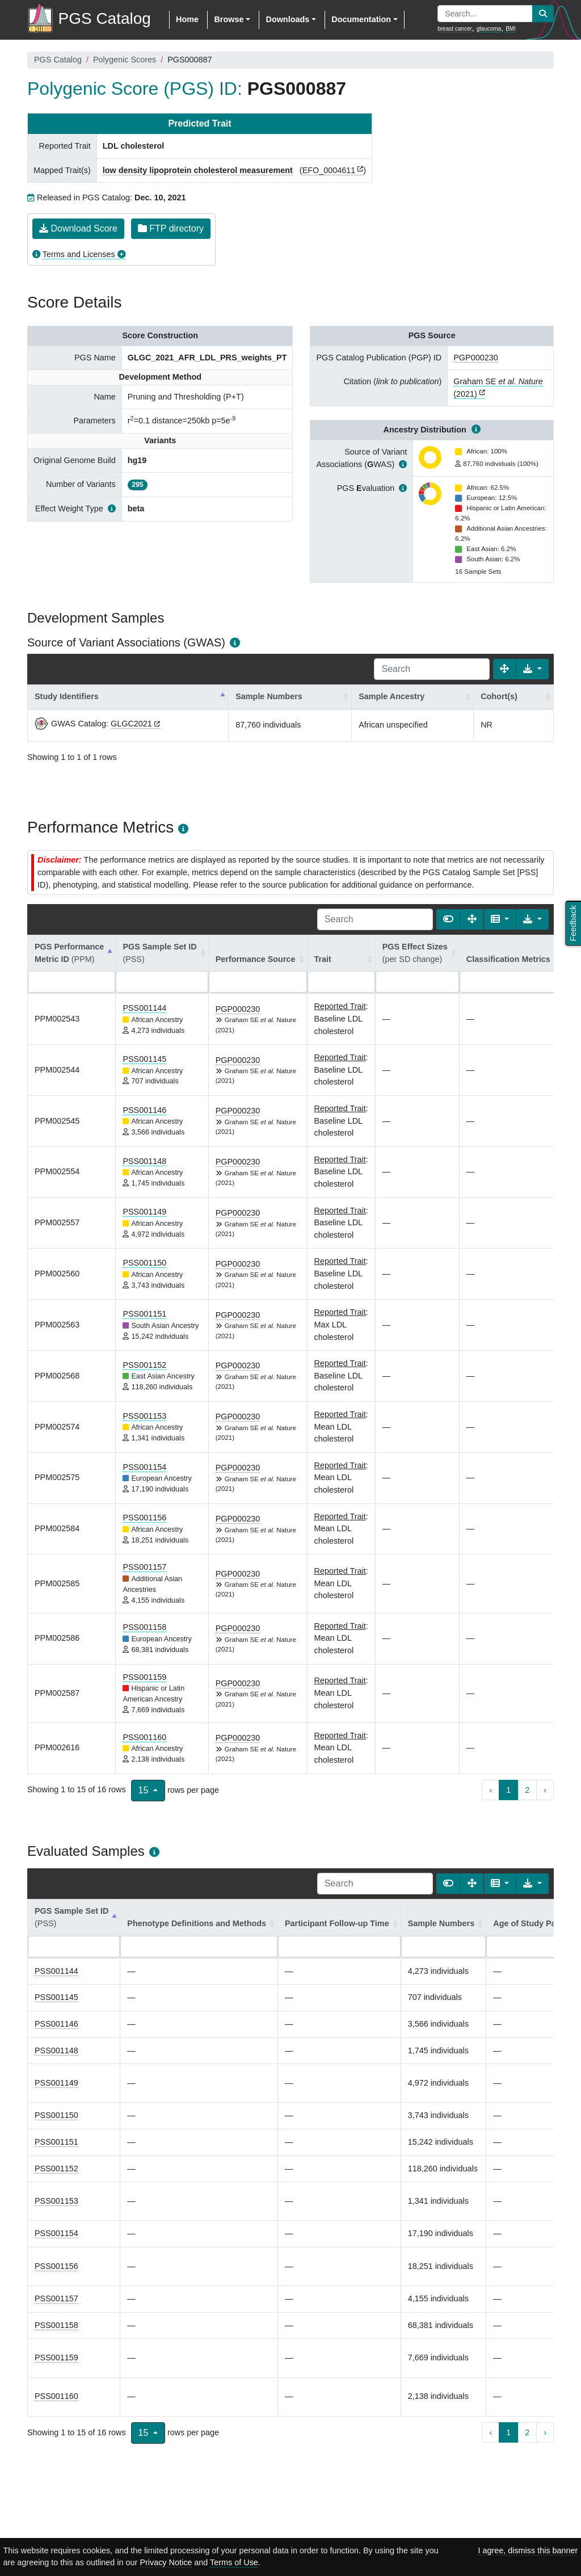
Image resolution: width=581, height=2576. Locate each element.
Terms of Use (234, 2562)
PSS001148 (144, 1161)
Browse (228, 19)
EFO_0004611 (329, 170)
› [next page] (545, 1790)
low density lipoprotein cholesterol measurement (198, 170)
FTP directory (171, 228)
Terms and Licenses (79, 254)
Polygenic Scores (124, 59)
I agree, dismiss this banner (528, 2550)
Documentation (361, 19)
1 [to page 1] (508, 1790)
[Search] (432, 669)
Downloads (287, 19)
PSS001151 (144, 1313)
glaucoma (489, 29)
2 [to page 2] (527, 1790)
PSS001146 (144, 1110)
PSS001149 (144, 1211)
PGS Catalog (58, 59)
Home (187, 19)
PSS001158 (144, 1627)
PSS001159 (144, 1677)
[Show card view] (448, 919)
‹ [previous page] (490, 1790)
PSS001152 (144, 1364)
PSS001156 (144, 1517)
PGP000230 (475, 357)
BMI (511, 29)
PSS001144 (144, 1007)
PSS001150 (144, 1262)
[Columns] (500, 919)
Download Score (78, 228)
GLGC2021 (131, 723)
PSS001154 (144, 1467)
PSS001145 (144, 1059)
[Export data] (532, 669)
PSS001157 (144, 1566)
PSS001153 (144, 1416)
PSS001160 (144, 1737)
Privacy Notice (166, 2562)
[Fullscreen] (504, 669)
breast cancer (454, 29)
